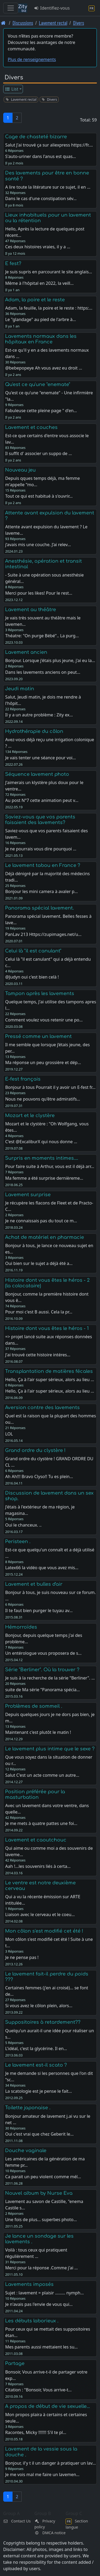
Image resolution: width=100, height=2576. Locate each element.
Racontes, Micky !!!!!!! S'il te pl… (35, 2432)
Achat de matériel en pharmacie (44, 1237)
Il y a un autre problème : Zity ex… (39, 715)
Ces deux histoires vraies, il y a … (37, 247)
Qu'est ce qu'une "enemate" (37, 384)
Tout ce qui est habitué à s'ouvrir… (39, 496)
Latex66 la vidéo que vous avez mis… (41, 1568)
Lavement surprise (28, 1194)
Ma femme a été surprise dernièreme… (44, 1178)
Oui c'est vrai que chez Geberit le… (39, 2134)
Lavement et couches (31, 427)
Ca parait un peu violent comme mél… (43, 2177)
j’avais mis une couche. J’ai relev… (38, 544)
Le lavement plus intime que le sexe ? (50, 1748)
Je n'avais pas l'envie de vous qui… (39, 2304)
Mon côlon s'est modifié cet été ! (44, 1931)
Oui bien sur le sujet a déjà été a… (39, 1263)
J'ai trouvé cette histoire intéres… (37, 1355)
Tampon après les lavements (39, 993)
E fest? (13, 263)
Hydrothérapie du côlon (34, 731)
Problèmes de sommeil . (33, 1706)
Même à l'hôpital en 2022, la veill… (39, 283)
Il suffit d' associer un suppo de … (38, 453)
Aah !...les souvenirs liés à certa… (37, 1866)
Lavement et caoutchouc (35, 1840)
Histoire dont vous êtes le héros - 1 (47, 1328)
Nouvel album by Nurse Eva (39, 2193)
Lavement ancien (26, 652)
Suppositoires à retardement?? (43, 2022)
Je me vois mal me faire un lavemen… (42, 2474)
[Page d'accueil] (3, 23)
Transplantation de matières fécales (49, 1371)
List (11, 89)
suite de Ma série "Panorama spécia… (42, 1690)
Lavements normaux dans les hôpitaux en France (41, 339)
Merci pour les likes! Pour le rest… (38, 593)
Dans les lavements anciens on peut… (42, 672)
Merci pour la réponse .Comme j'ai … (41, 2268)
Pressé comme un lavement (38, 1036)
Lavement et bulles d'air (33, 1584)
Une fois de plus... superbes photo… (41, 2219)
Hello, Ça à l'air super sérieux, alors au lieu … (49, 1391)
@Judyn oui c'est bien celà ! (32, 977)
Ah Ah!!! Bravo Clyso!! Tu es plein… (39, 1476)
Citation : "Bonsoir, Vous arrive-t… (38, 2390)
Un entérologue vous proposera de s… (43, 1653)
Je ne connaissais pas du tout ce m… (41, 1221)
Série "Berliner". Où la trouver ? (42, 1669)
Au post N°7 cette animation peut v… (41, 800)
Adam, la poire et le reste (35, 299)
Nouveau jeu (20, 470)
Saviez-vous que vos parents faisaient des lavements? (40, 819)
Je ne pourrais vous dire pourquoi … (40, 849)
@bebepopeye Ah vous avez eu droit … (43, 368)
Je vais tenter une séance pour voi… (40, 758)
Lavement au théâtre (30, 609)
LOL (9, 1434)
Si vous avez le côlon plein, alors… (38, 2006)
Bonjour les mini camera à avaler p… (41, 891)
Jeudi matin (19, 688)
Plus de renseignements (32, 59)
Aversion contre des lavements (42, 1407)
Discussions (23, 23)
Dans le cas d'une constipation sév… (41, 198)
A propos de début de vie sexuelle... (47, 2406)
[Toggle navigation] (10, 8)
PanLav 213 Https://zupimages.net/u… (43, 934)
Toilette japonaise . (27, 2107)
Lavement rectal (53, 23)
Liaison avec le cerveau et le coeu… (40, 1914)
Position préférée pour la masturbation (35, 1794)
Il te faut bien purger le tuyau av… (39, 1610)
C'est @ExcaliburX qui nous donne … (41, 1142)
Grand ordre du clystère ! (35, 1450)
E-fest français (23, 1079)
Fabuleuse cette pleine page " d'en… (41, 410)
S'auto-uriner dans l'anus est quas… (40, 156)
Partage (15, 2363)
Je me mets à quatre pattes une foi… (41, 1823)
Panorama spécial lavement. (39, 908)
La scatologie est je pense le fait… (38, 2091)
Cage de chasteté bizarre (36, 136)
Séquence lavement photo (37, 774)
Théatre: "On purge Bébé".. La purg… (42, 636)
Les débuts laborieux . (31, 2320)
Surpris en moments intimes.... (41, 1158)
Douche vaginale (25, 2150)
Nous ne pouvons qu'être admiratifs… (42, 1099)
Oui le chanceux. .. (23, 1525)
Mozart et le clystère (30, 1115)
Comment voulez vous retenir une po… (43, 1020)
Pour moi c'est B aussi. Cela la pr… (38, 1312)
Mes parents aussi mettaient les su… (41, 2347)
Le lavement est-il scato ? (36, 2065)
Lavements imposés (29, 2284)
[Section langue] (91, 8)
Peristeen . (17, 1541)
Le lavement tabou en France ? (42, 865)
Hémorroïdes (21, 1627)
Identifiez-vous (52, 8)
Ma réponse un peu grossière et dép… (43, 1062)
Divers (78, 23)
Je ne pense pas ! (21, 1957)
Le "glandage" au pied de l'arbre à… (40, 319)
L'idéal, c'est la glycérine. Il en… (36, 2048)
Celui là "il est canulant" (33, 951)
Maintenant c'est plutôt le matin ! (38, 1732)
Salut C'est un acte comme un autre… (42, 1775)
